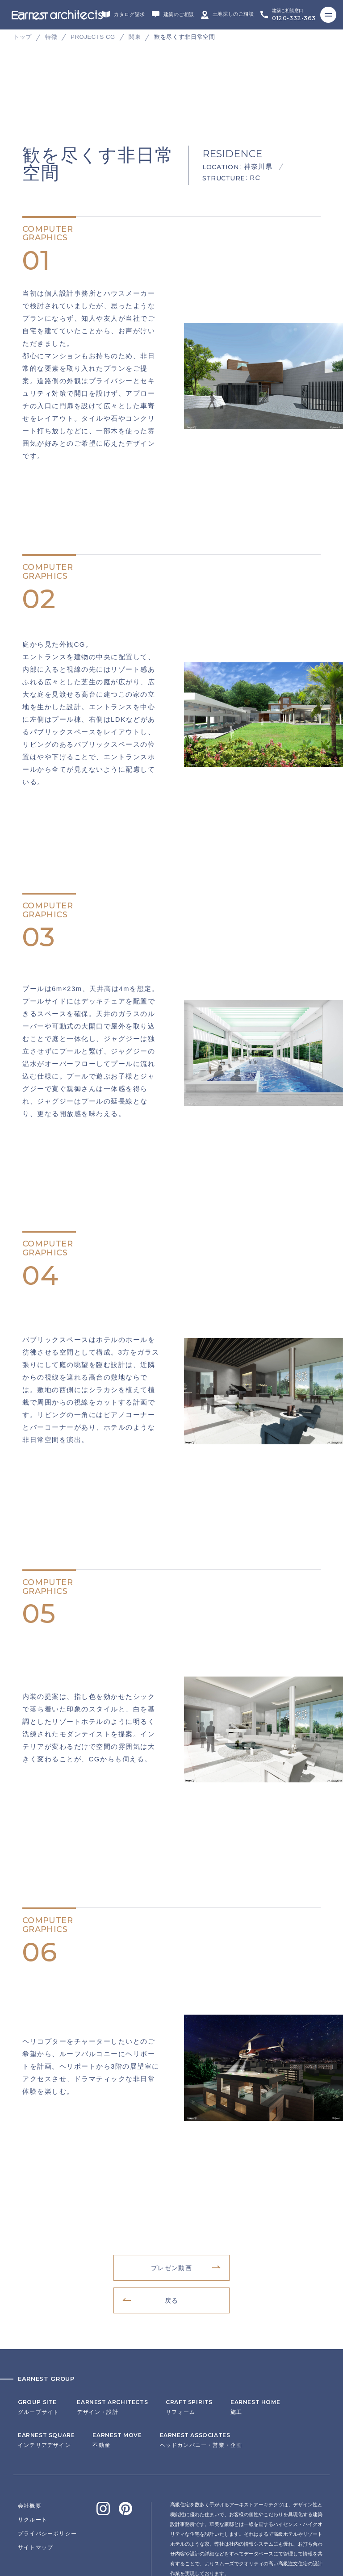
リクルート (32, 2431)
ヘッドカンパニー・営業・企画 (201, 2351)
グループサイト (38, 2318)
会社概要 (30, 2417)
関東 (135, 36)
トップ (22, 36)
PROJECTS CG (93, 36)
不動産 (117, 2351)
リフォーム (189, 2318)
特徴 (51, 36)
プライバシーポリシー (47, 2445)
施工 (255, 2318)
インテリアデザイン (46, 2351)
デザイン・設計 (112, 2318)
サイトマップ (35, 2458)
